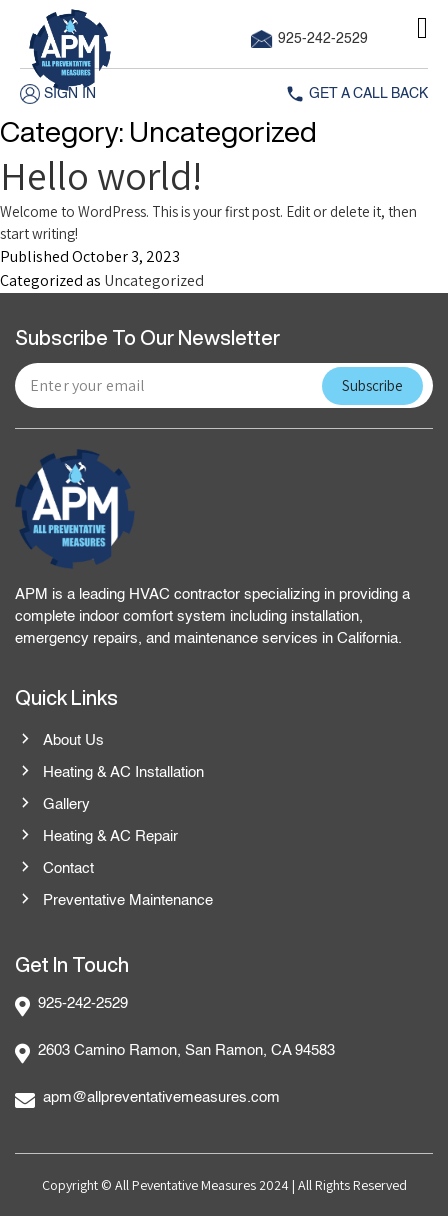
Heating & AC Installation (109, 773)
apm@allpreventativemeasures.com (161, 1097)
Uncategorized (154, 280)
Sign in (58, 94)
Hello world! (101, 175)
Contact (54, 869)
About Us (59, 741)
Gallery (52, 805)
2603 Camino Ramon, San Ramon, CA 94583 (186, 1050)
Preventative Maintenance (114, 901)
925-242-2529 (309, 39)
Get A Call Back (356, 94)
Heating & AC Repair (96, 837)
